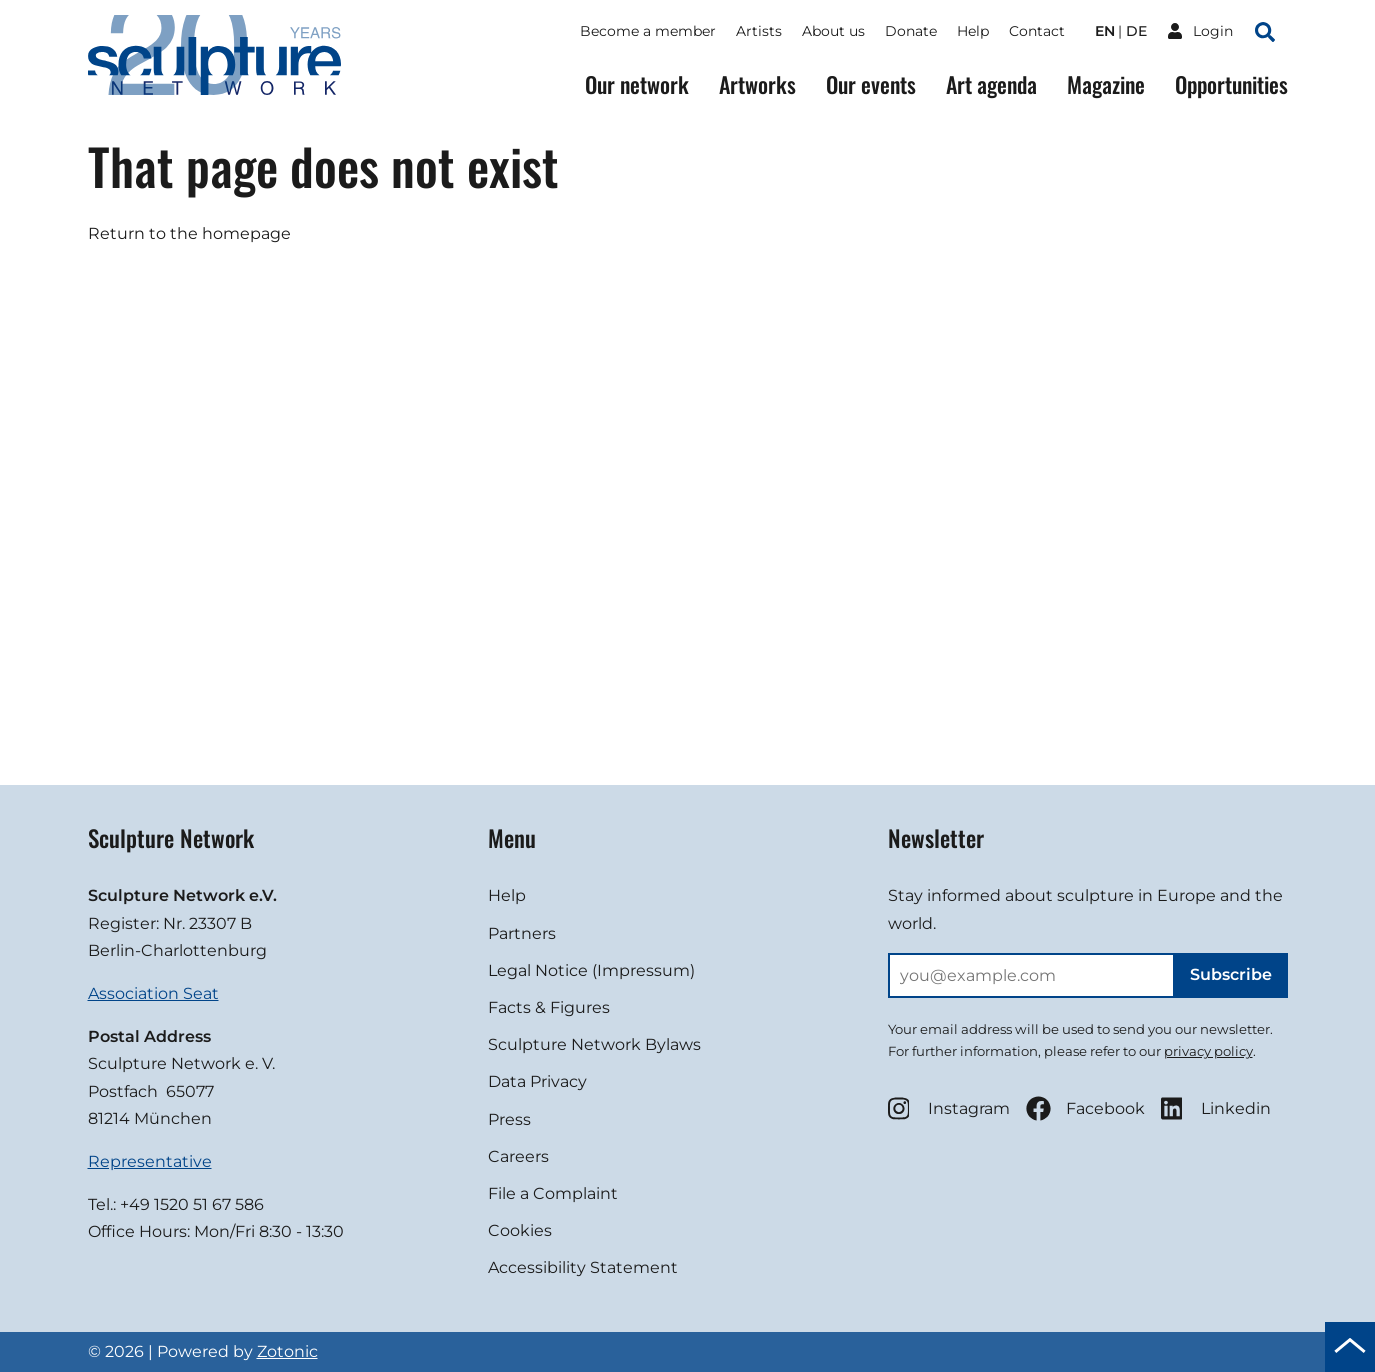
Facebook (1085, 1108)
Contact (1037, 31)
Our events (871, 84)
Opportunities (1231, 84)
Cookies (520, 1230)
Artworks (757, 84)
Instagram (949, 1108)
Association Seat (153, 993)
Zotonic (287, 1351)
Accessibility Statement (583, 1267)
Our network (637, 84)
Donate (911, 31)
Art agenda (991, 84)
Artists (759, 31)
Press (509, 1119)
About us (833, 31)
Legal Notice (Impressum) (591, 970)
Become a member (648, 31)
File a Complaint (553, 1193)
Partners (522, 933)
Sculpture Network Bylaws (594, 1044)
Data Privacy (537, 1081)
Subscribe (1231, 974)
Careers (518, 1156)
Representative (150, 1161)
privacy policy (1208, 1051)
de (1136, 31)
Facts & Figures (549, 1007)
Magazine (1106, 84)
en (1105, 31)
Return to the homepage (189, 233)
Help (973, 31)
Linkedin (1216, 1108)
